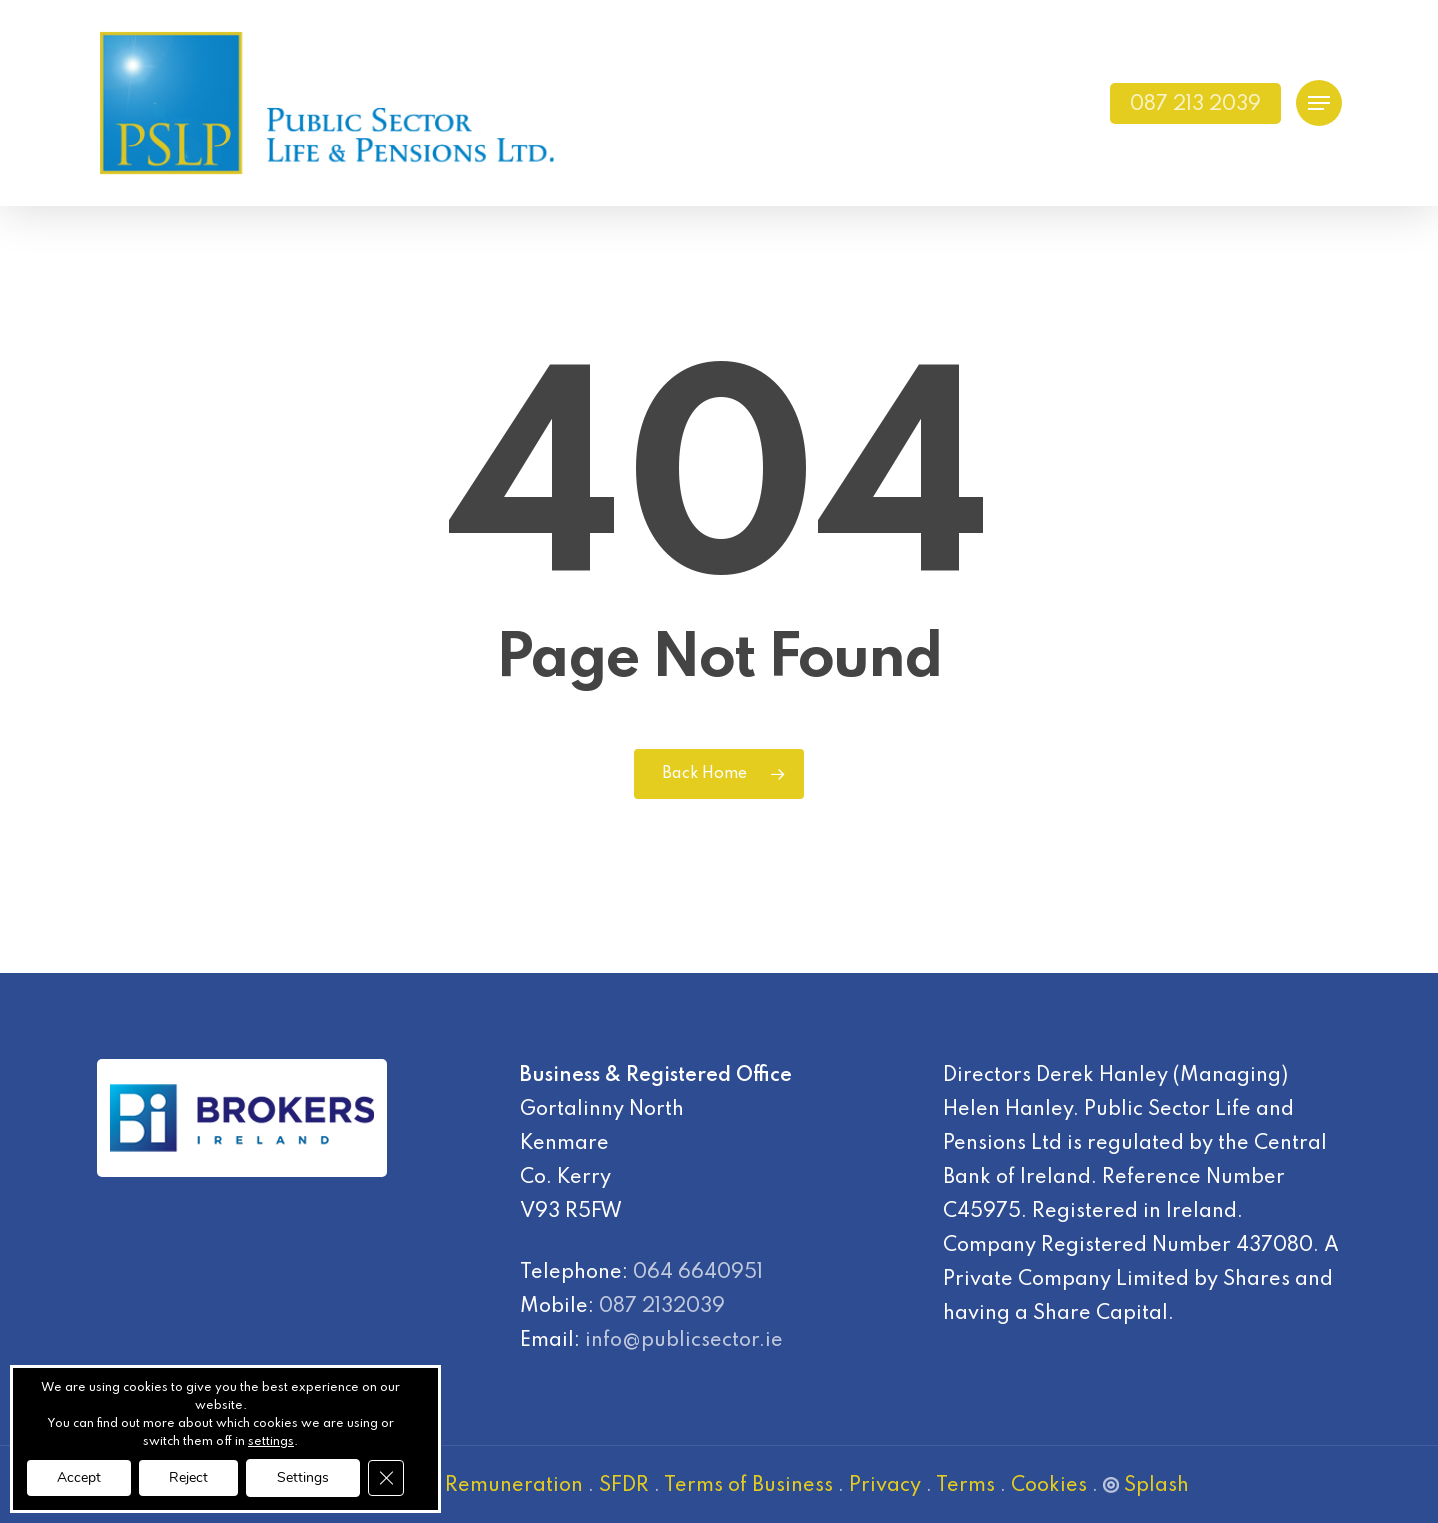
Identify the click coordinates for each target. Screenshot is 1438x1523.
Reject (188, 1477)
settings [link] (271, 1442)
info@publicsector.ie (684, 1341)
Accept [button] (79, 1477)
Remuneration (514, 1486)
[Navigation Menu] (1319, 103)
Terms (965, 1486)
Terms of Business (748, 1486)
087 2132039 (662, 1307)
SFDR (624, 1486)
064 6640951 (698, 1273)
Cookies (1049, 1486)
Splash (1146, 1486)
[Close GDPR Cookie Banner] (386, 1478)
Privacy (885, 1486)
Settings (303, 1477)
